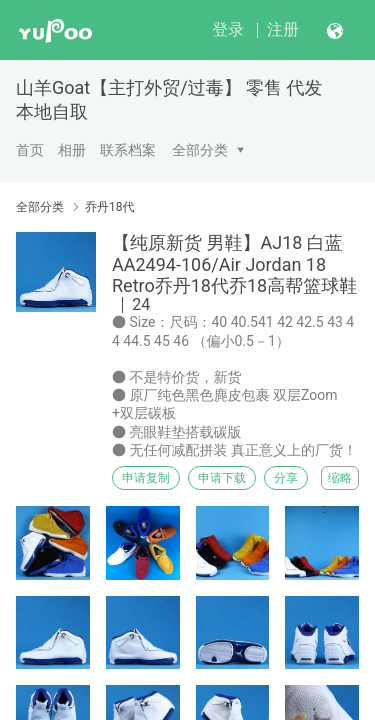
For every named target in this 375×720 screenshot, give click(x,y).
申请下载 (222, 478)
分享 (286, 478)
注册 (283, 29)
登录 (228, 29)
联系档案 (128, 150)
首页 (30, 150)
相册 (72, 150)
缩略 (340, 478)
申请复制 (146, 478)
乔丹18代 (110, 207)
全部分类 (200, 150)
